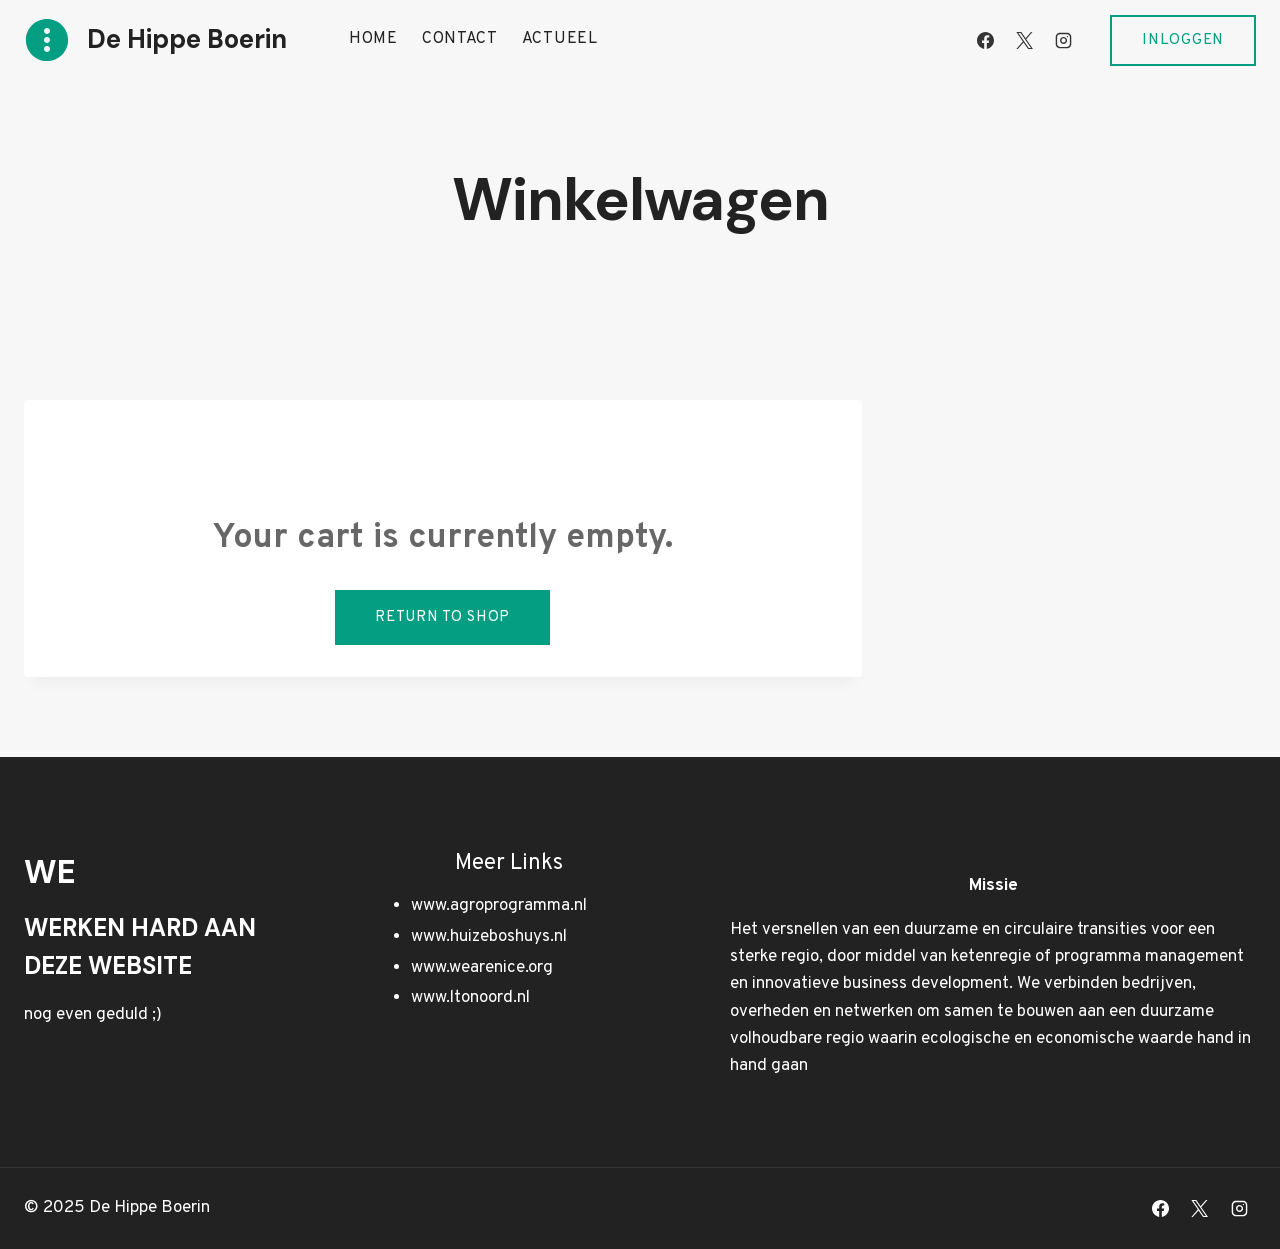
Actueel (560, 39)
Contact (460, 39)
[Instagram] (1063, 40)
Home (373, 39)
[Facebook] (985, 40)
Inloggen (1183, 40)
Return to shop (442, 617)
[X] (1024, 40)
